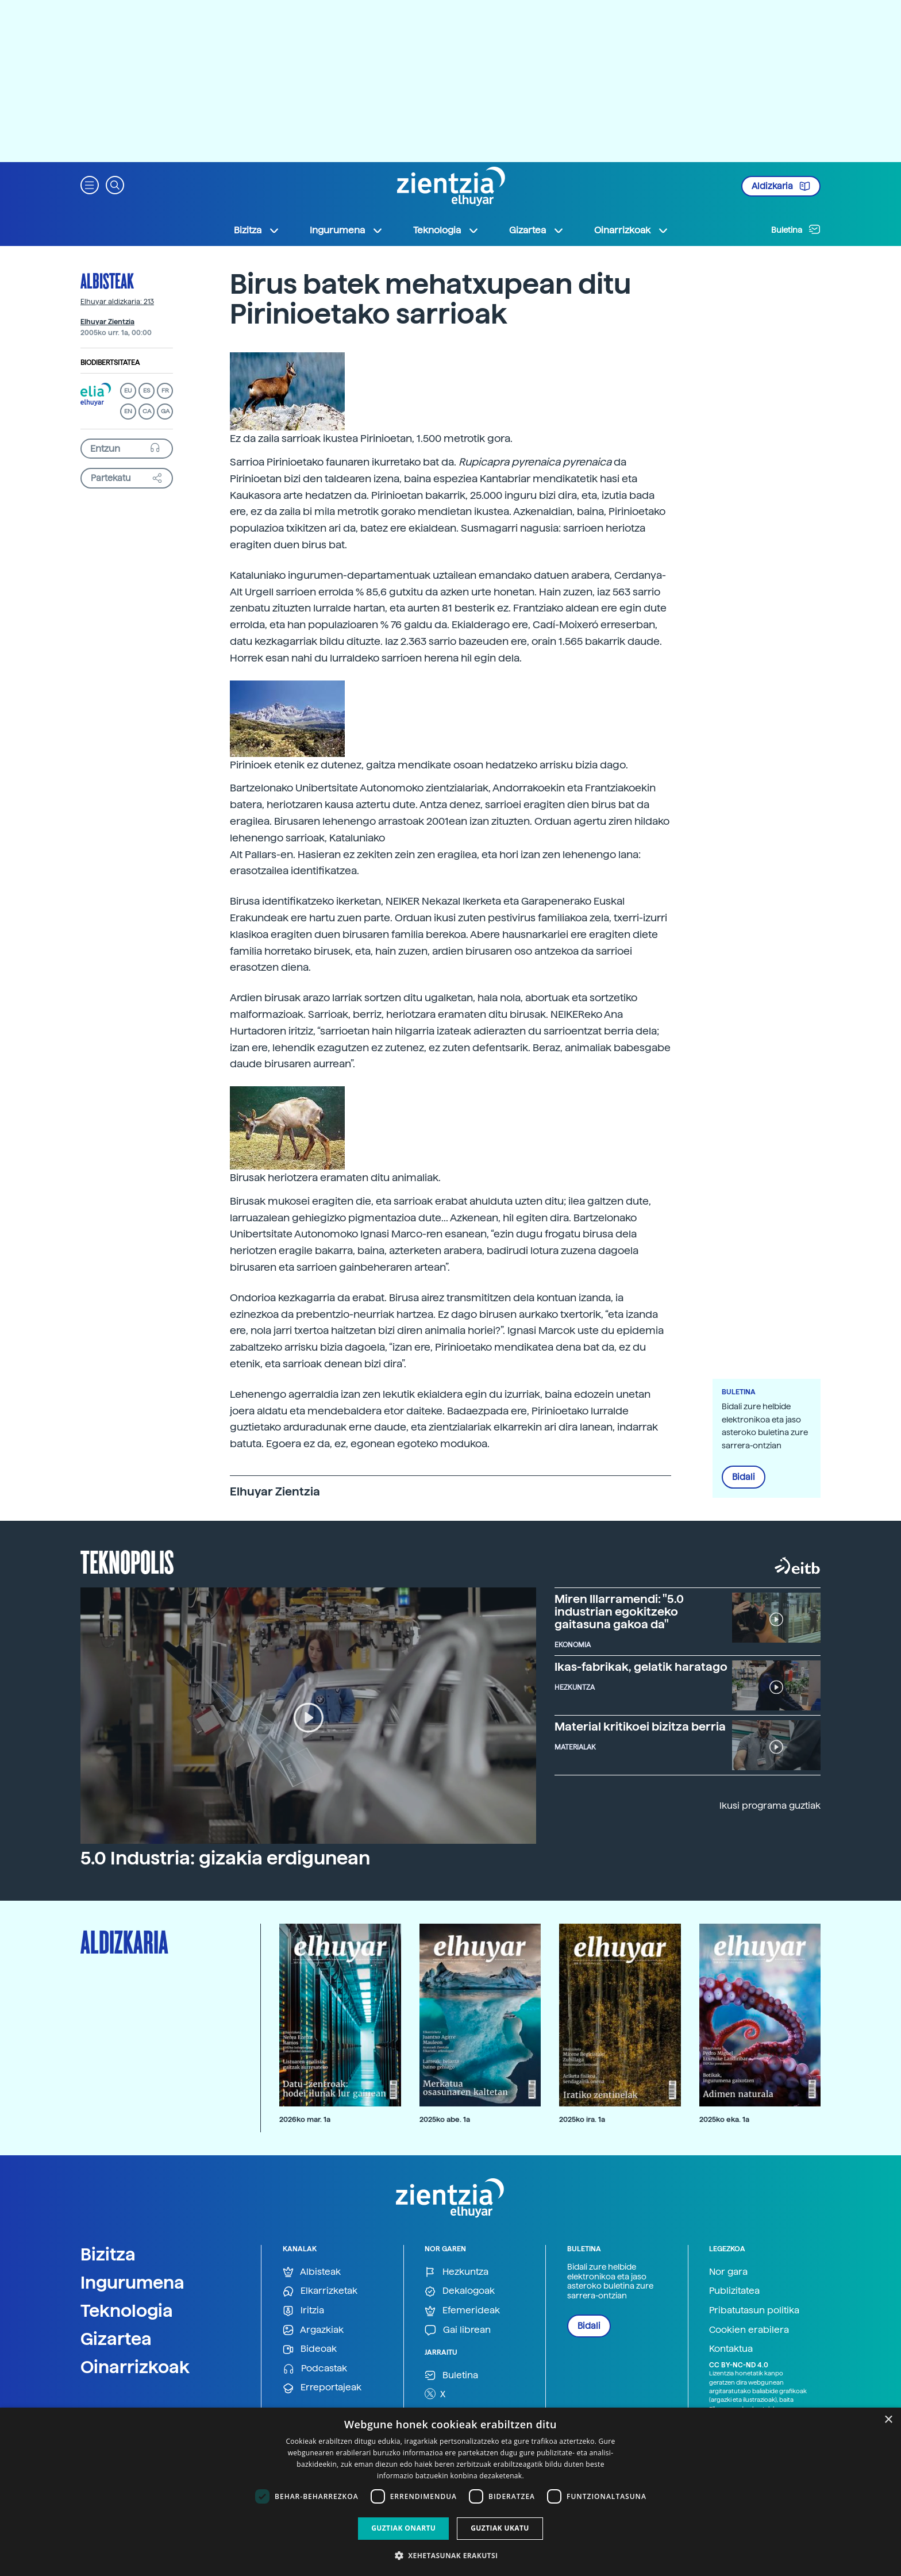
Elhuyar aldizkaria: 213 (117, 302)
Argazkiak (313, 2330)
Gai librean (458, 2330)
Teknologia (126, 2310)
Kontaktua (731, 2348)
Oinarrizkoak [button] (631, 230)
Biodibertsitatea (110, 363)
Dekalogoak (460, 2291)
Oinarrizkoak (135, 2366)
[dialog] (450, 2492)
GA (165, 411)
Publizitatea (734, 2290)
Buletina (796, 229)
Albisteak (107, 280)
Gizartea (116, 2338)
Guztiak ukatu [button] (500, 2528)
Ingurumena (132, 2282)
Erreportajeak (322, 2388)
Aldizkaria (781, 186)
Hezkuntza (456, 2272)
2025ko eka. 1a (724, 2119)
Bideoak (310, 2349)
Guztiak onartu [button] (403, 2528)
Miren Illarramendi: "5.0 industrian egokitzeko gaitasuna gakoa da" (619, 1611)
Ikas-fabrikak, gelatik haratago (641, 1667)
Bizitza (108, 2254)
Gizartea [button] (536, 230)
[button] (89, 184)
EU (128, 390)
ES (146, 390)
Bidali (743, 1477)
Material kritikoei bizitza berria (640, 1726)
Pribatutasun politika (754, 2310)
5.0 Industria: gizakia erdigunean (225, 1858)
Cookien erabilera (749, 2329)
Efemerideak (462, 2311)
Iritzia (303, 2311)
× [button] (888, 2420)
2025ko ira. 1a (582, 2119)
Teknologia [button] (446, 230)
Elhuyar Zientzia (107, 322)
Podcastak (315, 2369)
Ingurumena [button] (346, 230)
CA (147, 411)
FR (165, 390)
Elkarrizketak (320, 2291)
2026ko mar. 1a (304, 2119)
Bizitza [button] (257, 230)
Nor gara (728, 2271)
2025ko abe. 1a (444, 2119)
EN (128, 411)
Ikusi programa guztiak (770, 1805)
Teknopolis (127, 1561)
